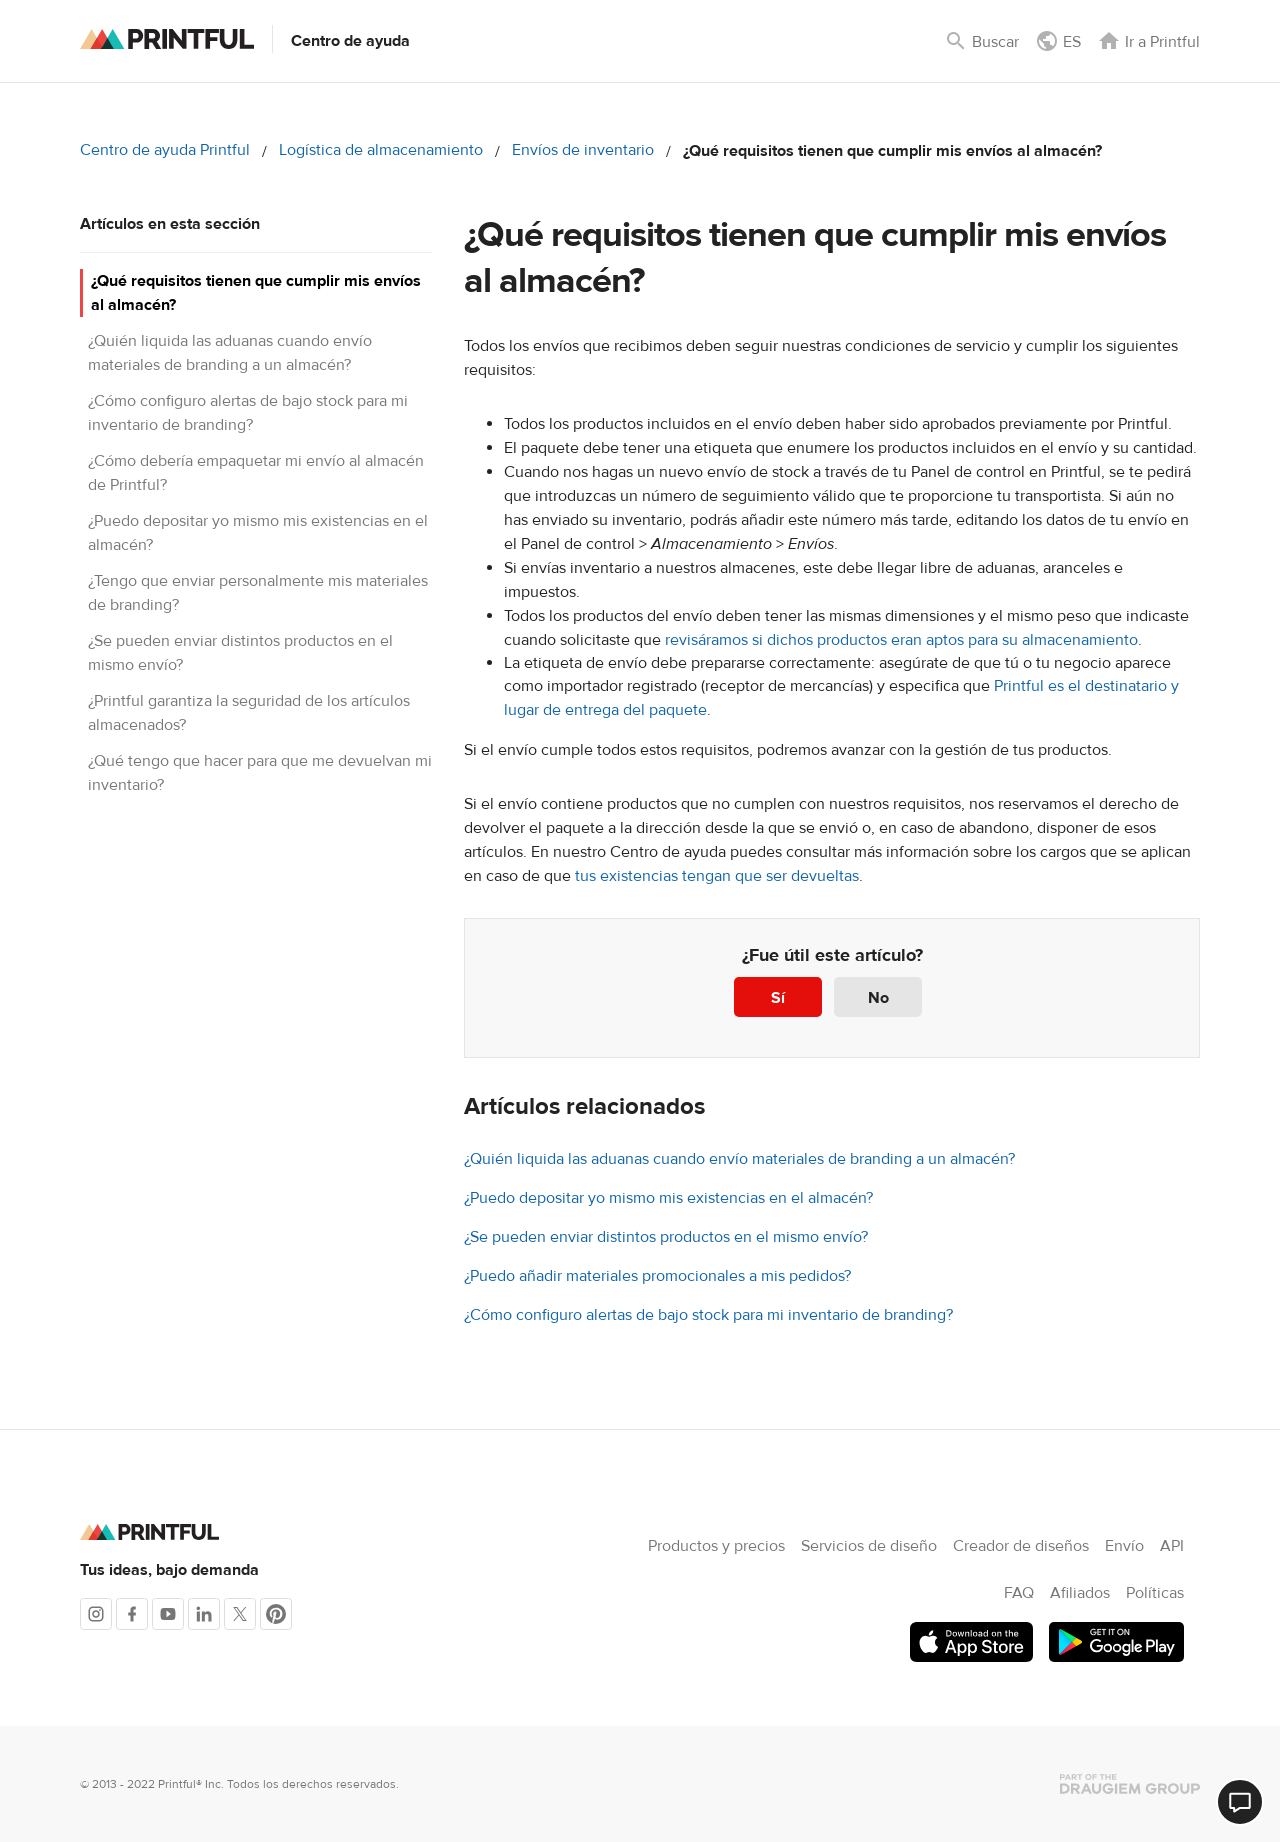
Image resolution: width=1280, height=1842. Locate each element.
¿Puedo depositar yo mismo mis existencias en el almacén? (668, 1198)
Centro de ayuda (350, 41)
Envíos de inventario (583, 150)
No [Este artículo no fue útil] (878, 998)
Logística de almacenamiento (381, 150)
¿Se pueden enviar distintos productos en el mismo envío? (666, 1237)
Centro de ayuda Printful (165, 150)
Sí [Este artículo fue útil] (778, 998)
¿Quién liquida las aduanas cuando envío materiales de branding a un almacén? (739, 1159)
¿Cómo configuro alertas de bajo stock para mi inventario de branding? (708, 1315)
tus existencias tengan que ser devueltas (717, 876)
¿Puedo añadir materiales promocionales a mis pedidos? (657, 1276)
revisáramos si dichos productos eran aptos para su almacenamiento (899, 640)
